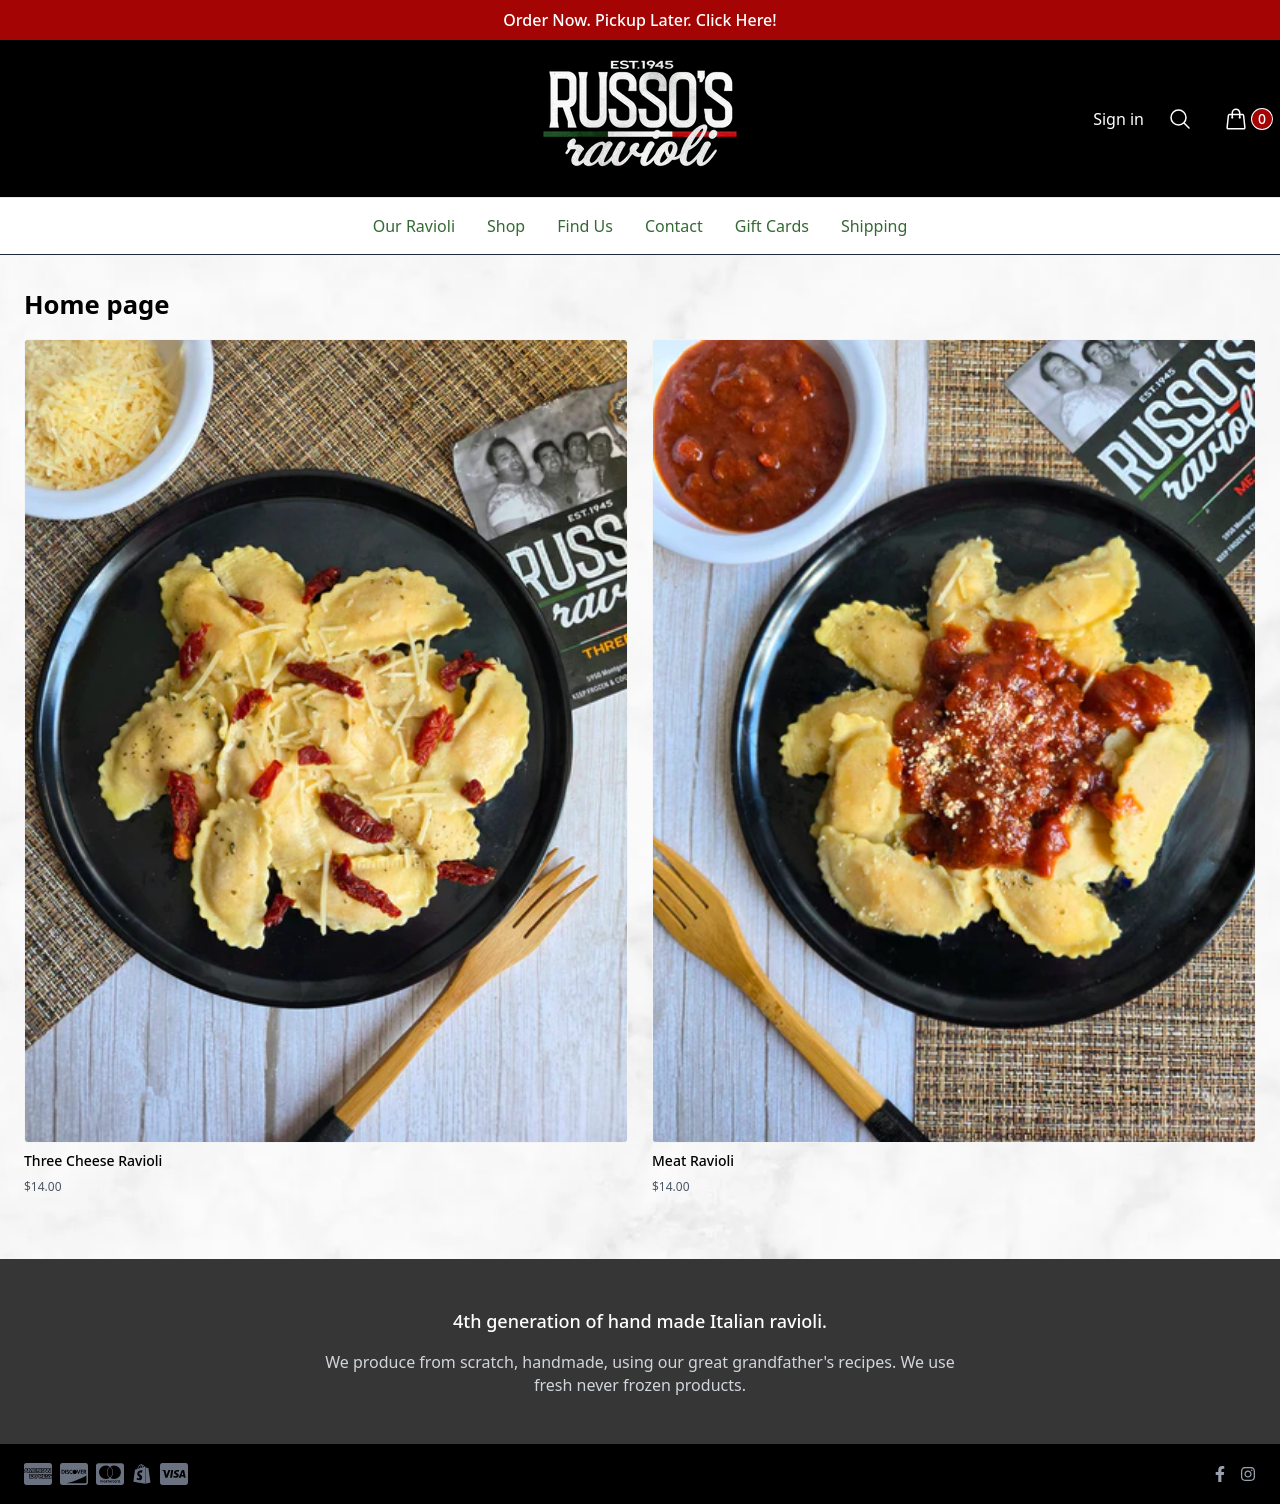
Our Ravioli (414, 226)
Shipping (874, 226)
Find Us (585, 226)
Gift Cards (772, 226)
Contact (674, 226)
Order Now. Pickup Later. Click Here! (639, 20)
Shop (506, 226)
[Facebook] (1220, 1474)
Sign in (1118, 119)
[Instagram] (1248, 1474)
